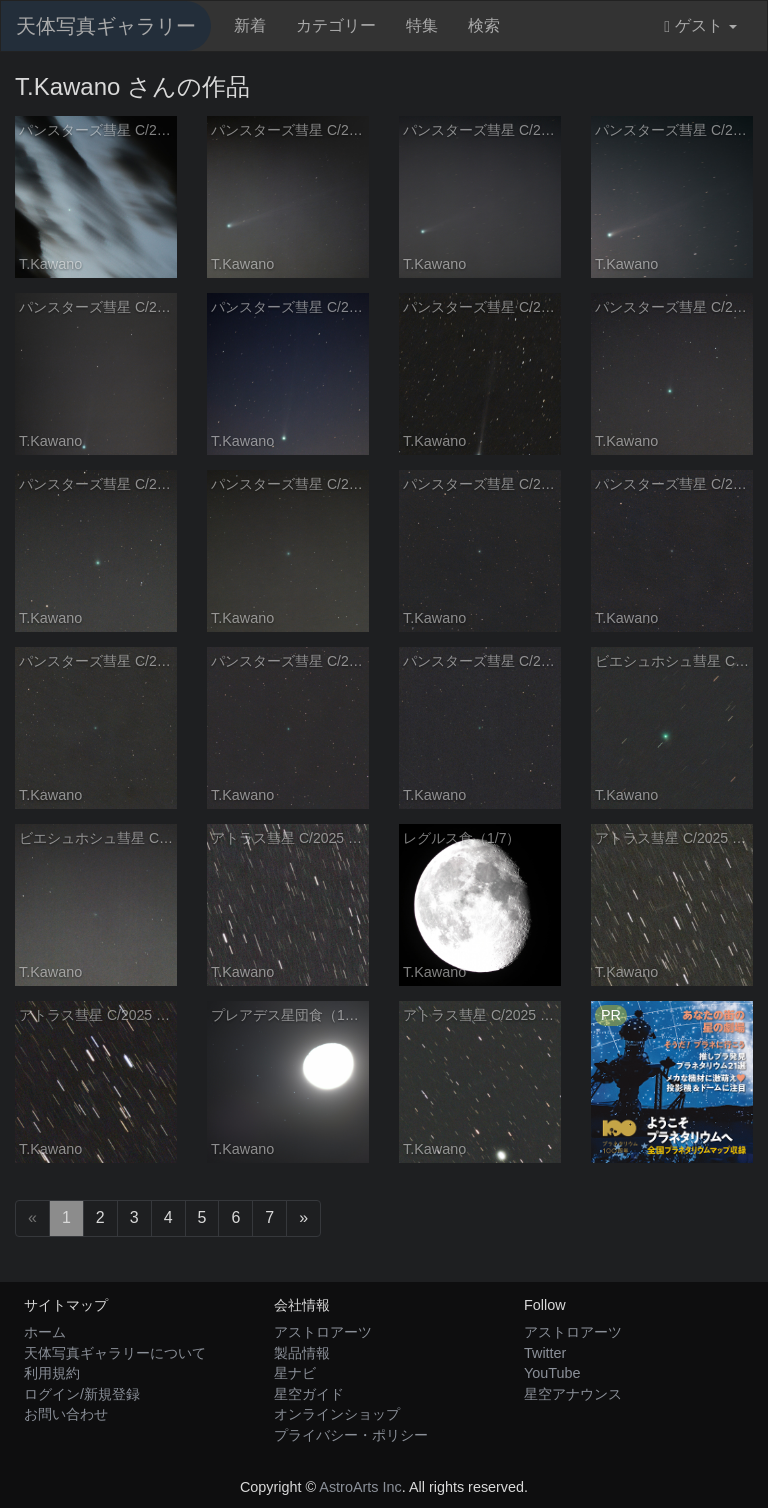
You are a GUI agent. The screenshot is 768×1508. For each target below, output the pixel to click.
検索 (484, 25)
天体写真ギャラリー (106, 26)
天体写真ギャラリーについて (115, 1353)
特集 (422, 25)
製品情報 (302, 1353)
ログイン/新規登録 (82, 1394)
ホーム (45, 1332)
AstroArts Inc (360, 1487)
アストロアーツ (323, 1332)
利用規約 (52, 1373)
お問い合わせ (66, 1414)
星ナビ (295, 1373)
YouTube (552, 1373)
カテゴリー (336, 25)
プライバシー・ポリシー (351, 1435)
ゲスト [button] (700, 26)
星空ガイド (309, 1394)
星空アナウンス (573, 1394)
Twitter (545, 1353)
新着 (250, 25)
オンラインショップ (337, 1414)
